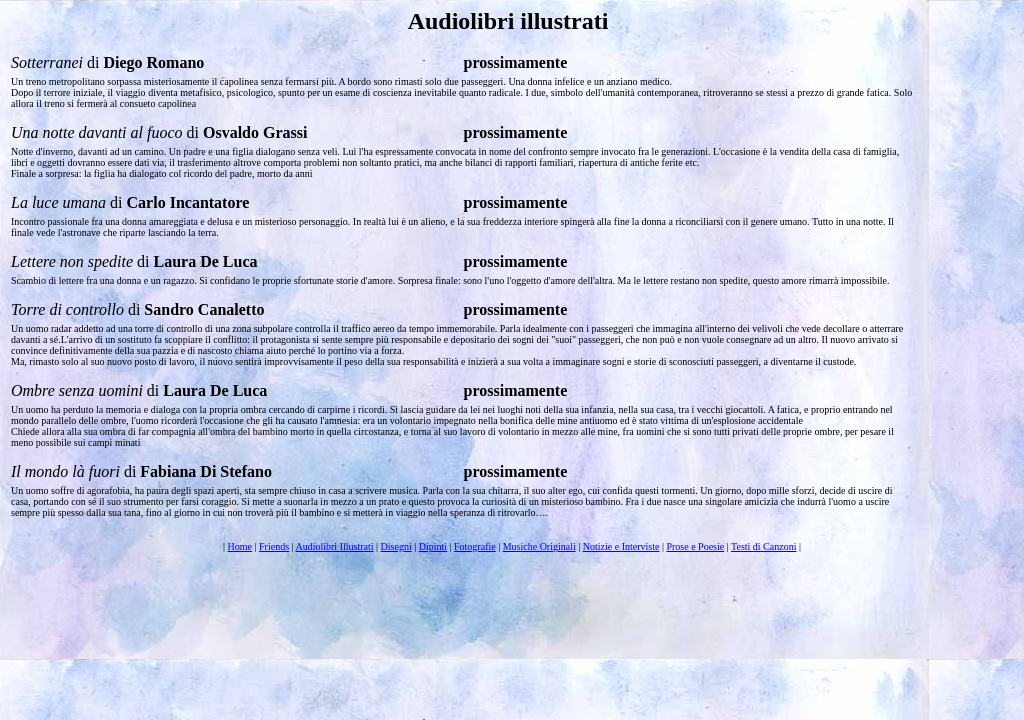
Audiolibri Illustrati (334, 546)
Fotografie (475, 546)
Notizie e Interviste (621, 546)
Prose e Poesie (695, 546)
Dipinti (433, 546)
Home (240, 546)
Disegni (396, 546)
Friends (274, 546)
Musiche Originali (539, 546)
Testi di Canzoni (763, 546)
